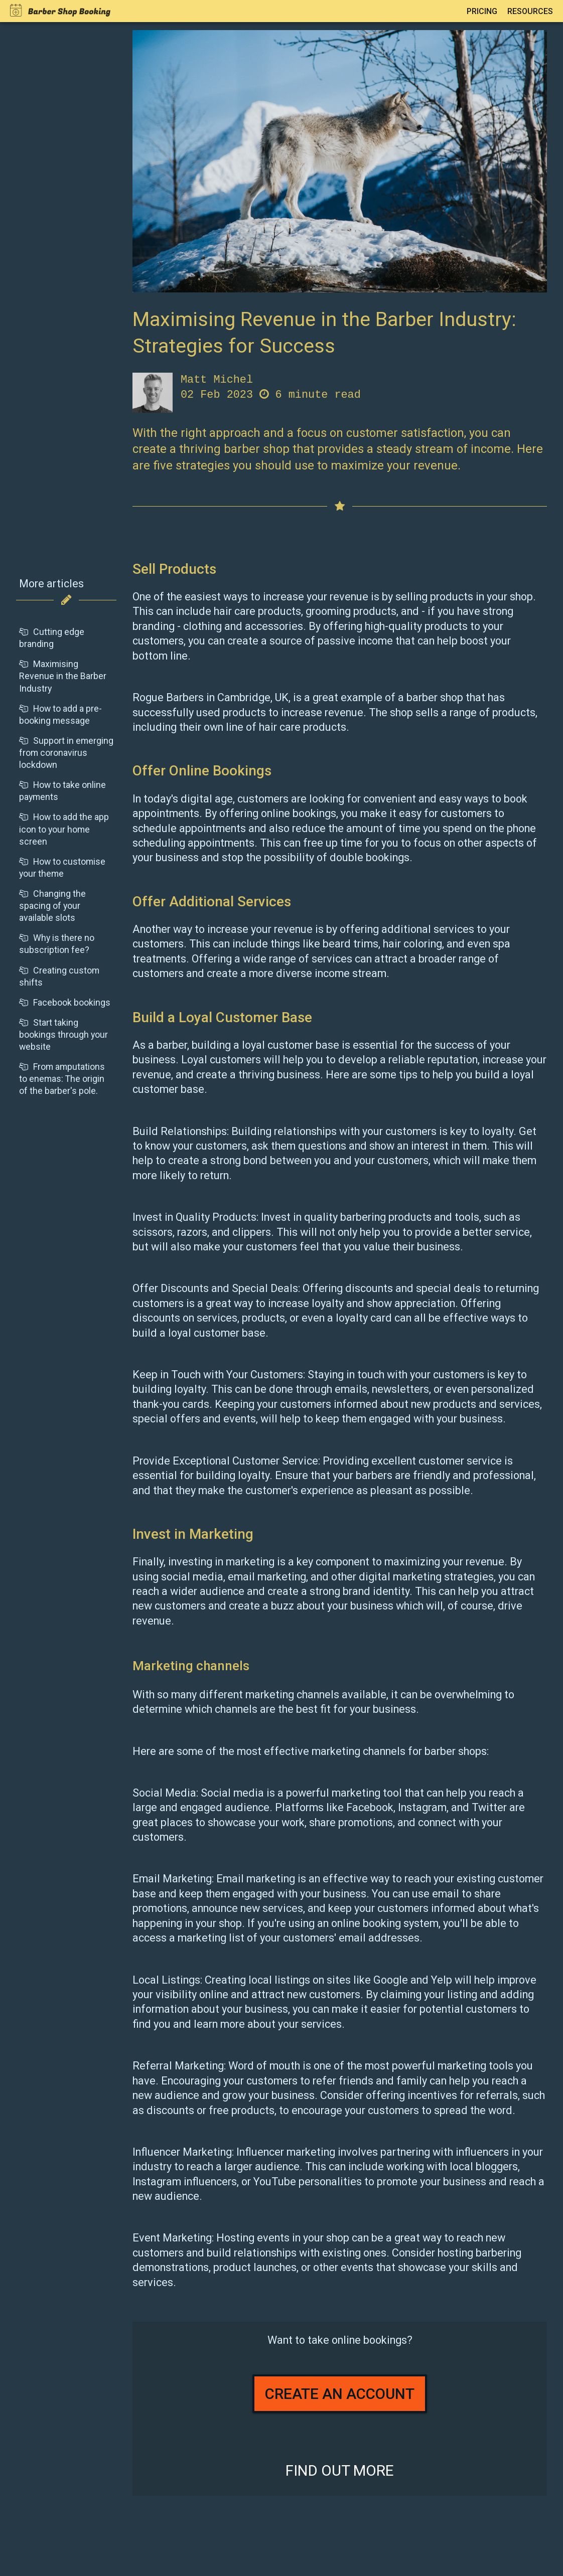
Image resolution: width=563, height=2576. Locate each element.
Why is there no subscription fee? (56, 943)
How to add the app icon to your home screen (64, 829)
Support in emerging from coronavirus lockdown (66, 752)
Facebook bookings (64, 1002)
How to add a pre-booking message (60, 714)
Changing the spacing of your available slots (52, 905)
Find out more (340, 2470)
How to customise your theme (62, 867)
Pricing (482, 11)
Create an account (339, 2393)
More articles (51, 583)
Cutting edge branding (51, 637)
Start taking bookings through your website (63, 1034)
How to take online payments (62, 790)
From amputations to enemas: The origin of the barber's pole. (62, 1078)
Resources (530, 11)
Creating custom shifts (59, 976)
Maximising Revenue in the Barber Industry (62, 676)
